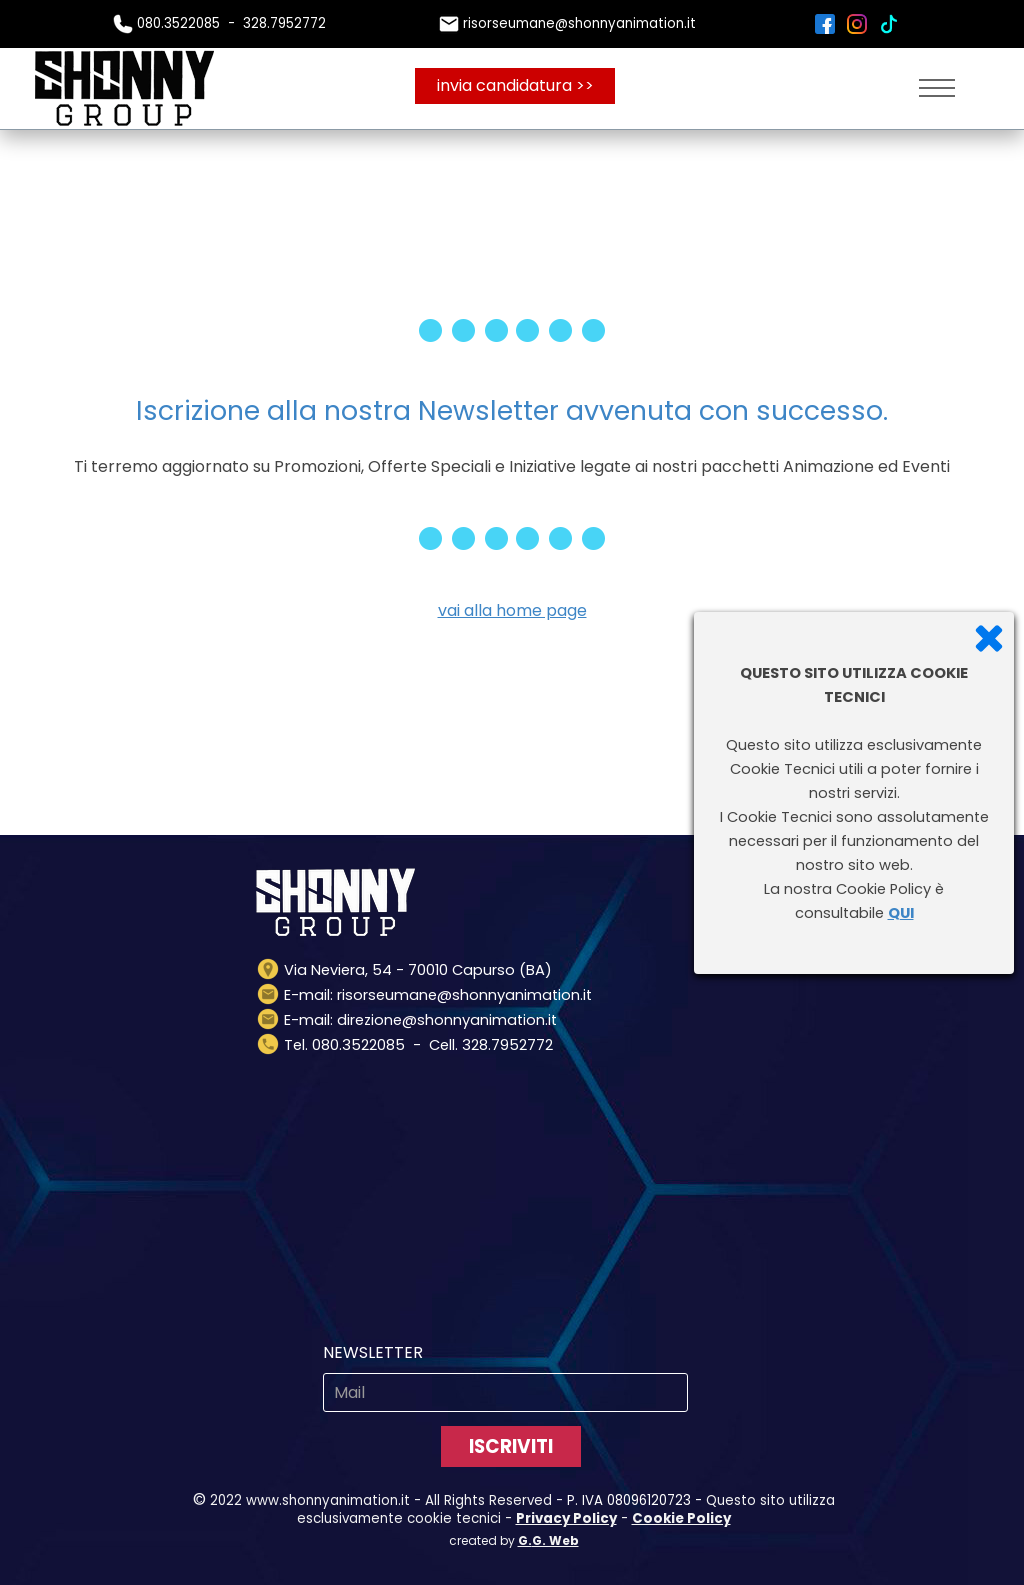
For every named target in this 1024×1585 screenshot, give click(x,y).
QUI (901, 913)
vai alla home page (512, 610)
